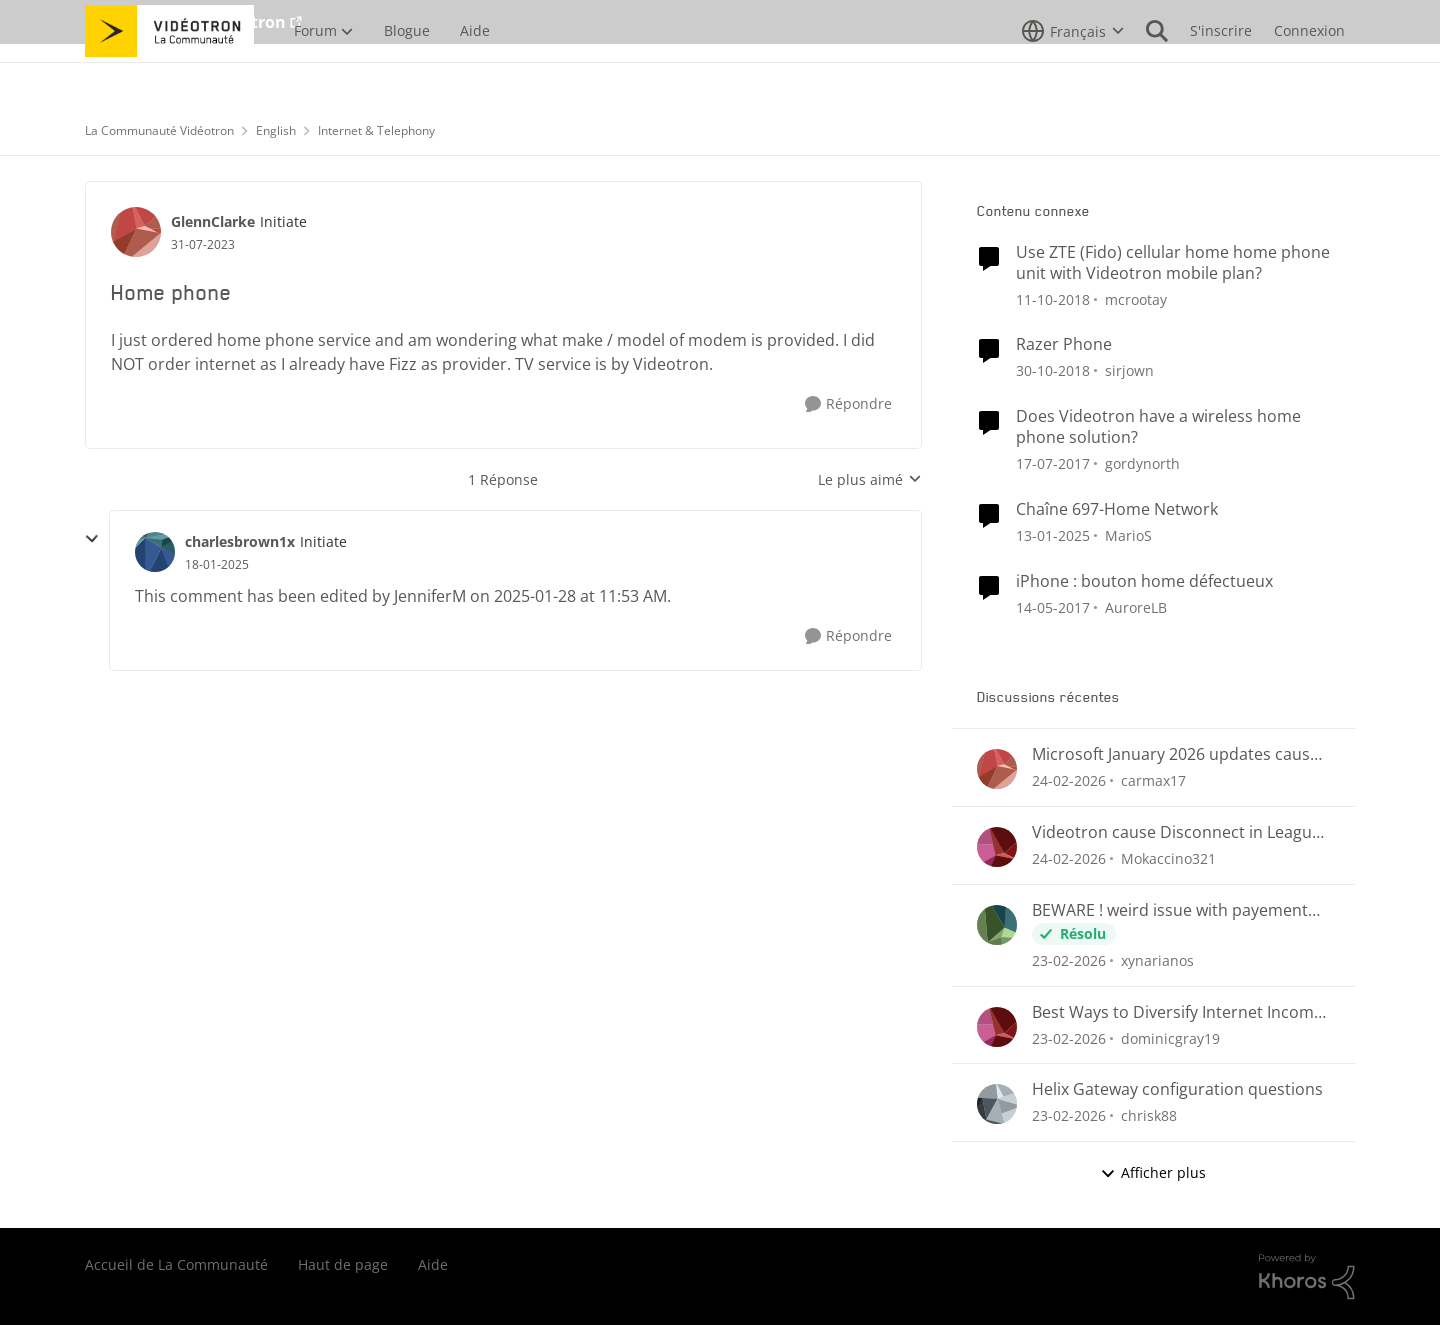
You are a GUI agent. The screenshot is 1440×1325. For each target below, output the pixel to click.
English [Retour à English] (276, 130)
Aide (433, 1264)
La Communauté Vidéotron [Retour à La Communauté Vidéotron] (159, 130)
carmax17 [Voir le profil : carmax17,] (1153, 780)
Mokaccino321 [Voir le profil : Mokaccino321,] (1168, 858)
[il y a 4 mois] (1069, 780)
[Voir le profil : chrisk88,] (997, 1104)
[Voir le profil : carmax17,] (997, 769)
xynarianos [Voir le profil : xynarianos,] (1157, 960)
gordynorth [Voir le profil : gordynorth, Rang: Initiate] (1142, 463)
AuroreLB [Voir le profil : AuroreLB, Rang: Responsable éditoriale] (1136, 606)
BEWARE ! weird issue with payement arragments (1170, 910)
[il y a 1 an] (1053, 535)
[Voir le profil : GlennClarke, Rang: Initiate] (136, 232)
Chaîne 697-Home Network (1117, 509)
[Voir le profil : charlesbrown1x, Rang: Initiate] (155, 552)
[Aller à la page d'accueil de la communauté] (169, 75)
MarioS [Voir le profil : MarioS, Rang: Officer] (1128, 535)
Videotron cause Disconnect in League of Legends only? (1176, 832)
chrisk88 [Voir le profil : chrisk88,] (1149, 1115)
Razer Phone (1064, 344)
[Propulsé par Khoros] (1307, 1277)
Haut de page (343, 1264)
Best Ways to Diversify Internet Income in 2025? (1177, 1012)
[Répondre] (848, 404)
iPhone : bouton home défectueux (1144, 581)
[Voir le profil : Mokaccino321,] (997, 847)
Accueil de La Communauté (176, 1264)
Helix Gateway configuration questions (1177, 1089)
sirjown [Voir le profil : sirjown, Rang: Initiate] (1129, 370)
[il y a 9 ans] (1053, 463)
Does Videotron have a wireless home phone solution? (1158, 427)
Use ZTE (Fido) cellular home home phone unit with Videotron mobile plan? (1173, 263)
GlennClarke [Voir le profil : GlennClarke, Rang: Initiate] (213, 221)
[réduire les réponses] (92, 539)
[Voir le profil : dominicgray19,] (997, 1027)
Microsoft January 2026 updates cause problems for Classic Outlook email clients (1175, 754)
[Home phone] (217, 565)
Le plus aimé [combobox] (870, 480)
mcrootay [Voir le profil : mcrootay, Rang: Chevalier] (1136, 298)
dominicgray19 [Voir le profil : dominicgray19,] (1170, 1037)
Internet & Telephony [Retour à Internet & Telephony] (376, 130)
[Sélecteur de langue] (1073, 75)
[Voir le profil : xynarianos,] (997, 925)
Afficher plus (1153, 1172)
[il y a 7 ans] (1053, 298)
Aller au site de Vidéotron (185, 22)
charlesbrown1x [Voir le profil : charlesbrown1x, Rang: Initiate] (240, 541)
